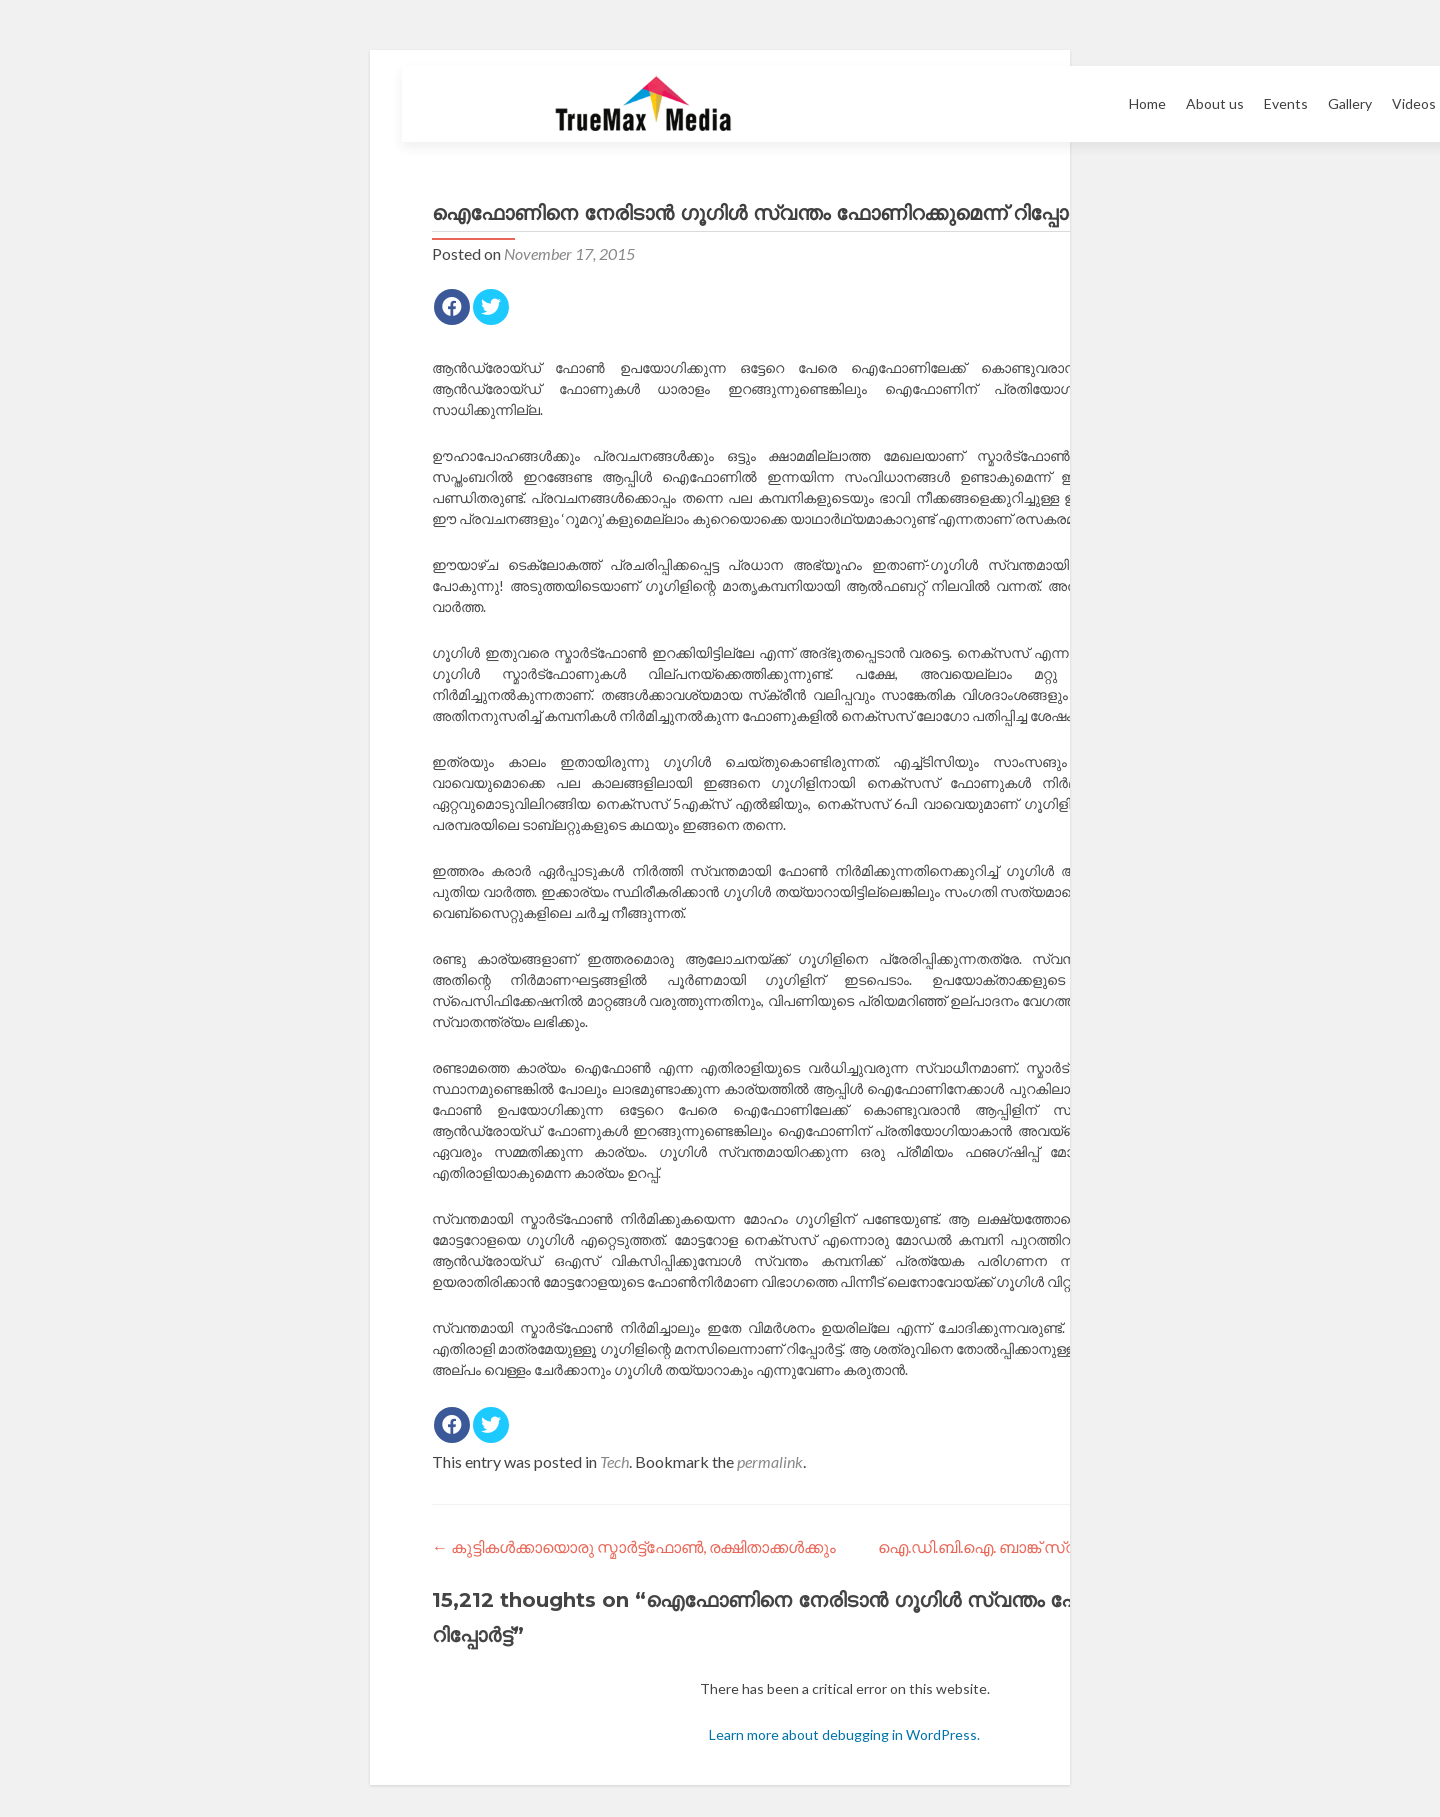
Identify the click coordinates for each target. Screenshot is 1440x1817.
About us (1215, 103)
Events (1286, 103)
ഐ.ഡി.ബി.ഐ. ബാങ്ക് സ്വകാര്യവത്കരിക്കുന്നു (1067, 1546)
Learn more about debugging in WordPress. (844, 1734)
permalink (770, 1461)
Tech (614, 1461)
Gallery (1350, 103)
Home (1147, 103)
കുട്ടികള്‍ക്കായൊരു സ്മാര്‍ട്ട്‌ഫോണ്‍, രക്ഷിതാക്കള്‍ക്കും (634, 1546)
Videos (1414, 103)
